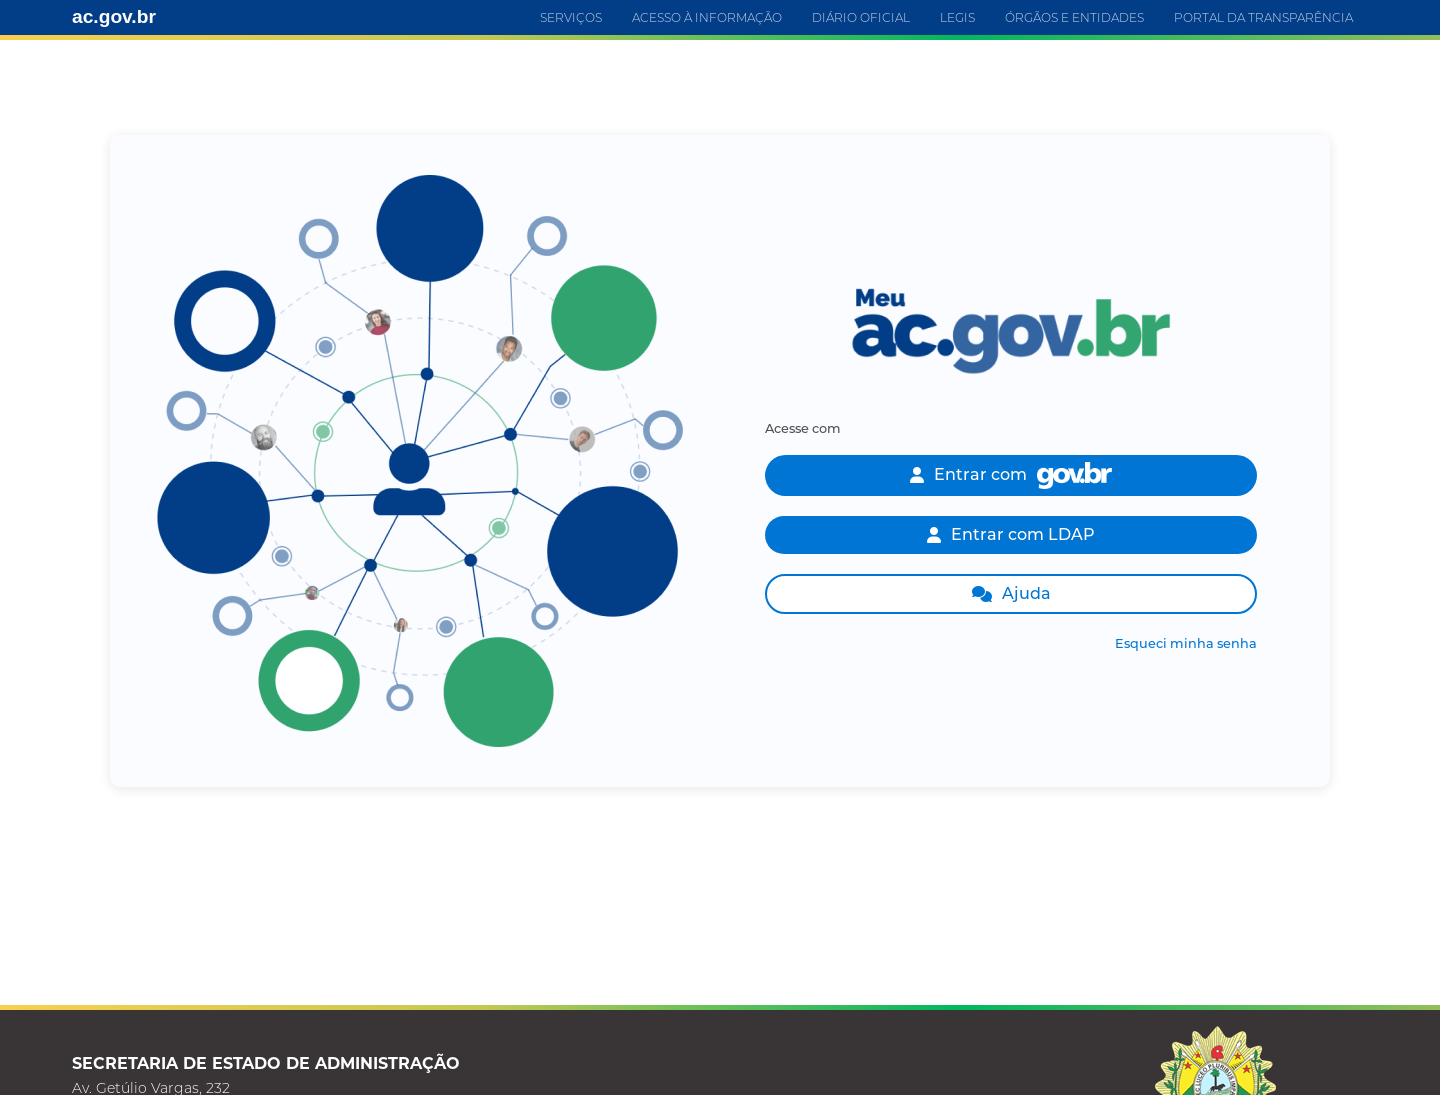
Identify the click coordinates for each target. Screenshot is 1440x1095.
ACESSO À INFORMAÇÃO (707, 17)
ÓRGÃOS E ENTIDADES (1074, 17)
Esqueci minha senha (1186, 643)
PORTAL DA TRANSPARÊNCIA (1263, 17)
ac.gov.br (114, 16)
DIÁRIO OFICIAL (861, 17)
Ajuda (1011, 593)
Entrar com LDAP (1011, 534)
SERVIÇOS (571, 17)
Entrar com (1011, 475)
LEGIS (957, 17)
